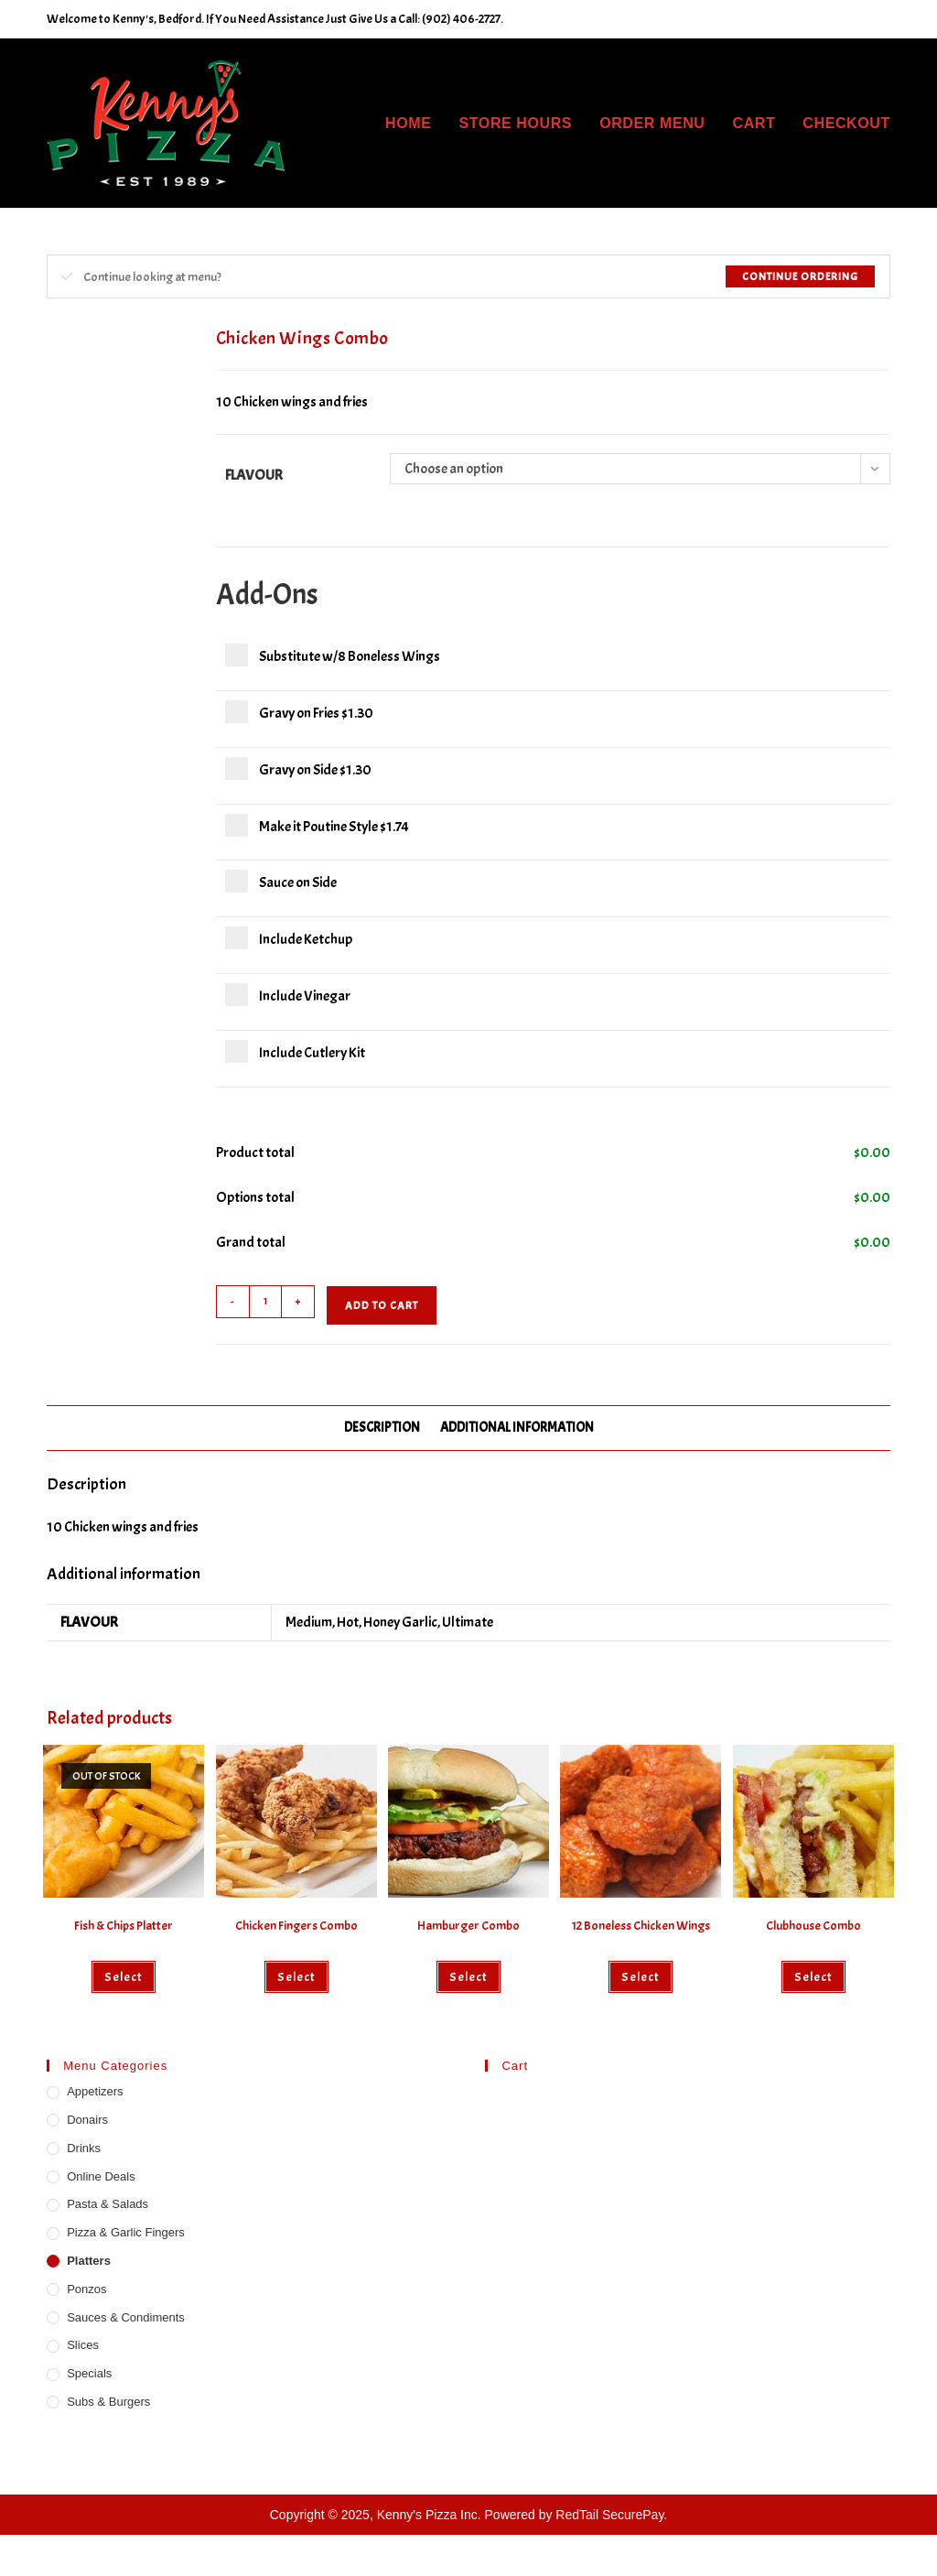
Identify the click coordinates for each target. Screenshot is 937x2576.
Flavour (254, 475)
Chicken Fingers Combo (296, 1925)
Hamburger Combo (468, 1925)
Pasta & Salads (107, 2204)
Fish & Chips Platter (123, 1925)
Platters (89, 2261)
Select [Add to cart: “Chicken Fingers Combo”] (296, 1977)
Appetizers (95, 2091)
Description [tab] (382, 1427)
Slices (83, 2345)
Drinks (84, 2148)
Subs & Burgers (108, 2401)
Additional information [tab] (517, 1427)
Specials (89, 2373)
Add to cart (381, 1305)
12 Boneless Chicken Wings (640, 1925)
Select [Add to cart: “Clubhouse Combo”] (813, 1977)
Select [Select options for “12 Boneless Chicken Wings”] (640, 1977)
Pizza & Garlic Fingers (126, 2232)
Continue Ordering (800, 276)
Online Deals (101, 2176)
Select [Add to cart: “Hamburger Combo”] (468, 1977)
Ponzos (86, 2289)
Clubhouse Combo (813, 1925)
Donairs (87, 2120)
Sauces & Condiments (126, 2317)
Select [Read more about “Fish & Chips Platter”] (123, 1977)
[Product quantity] (265, 1301)
